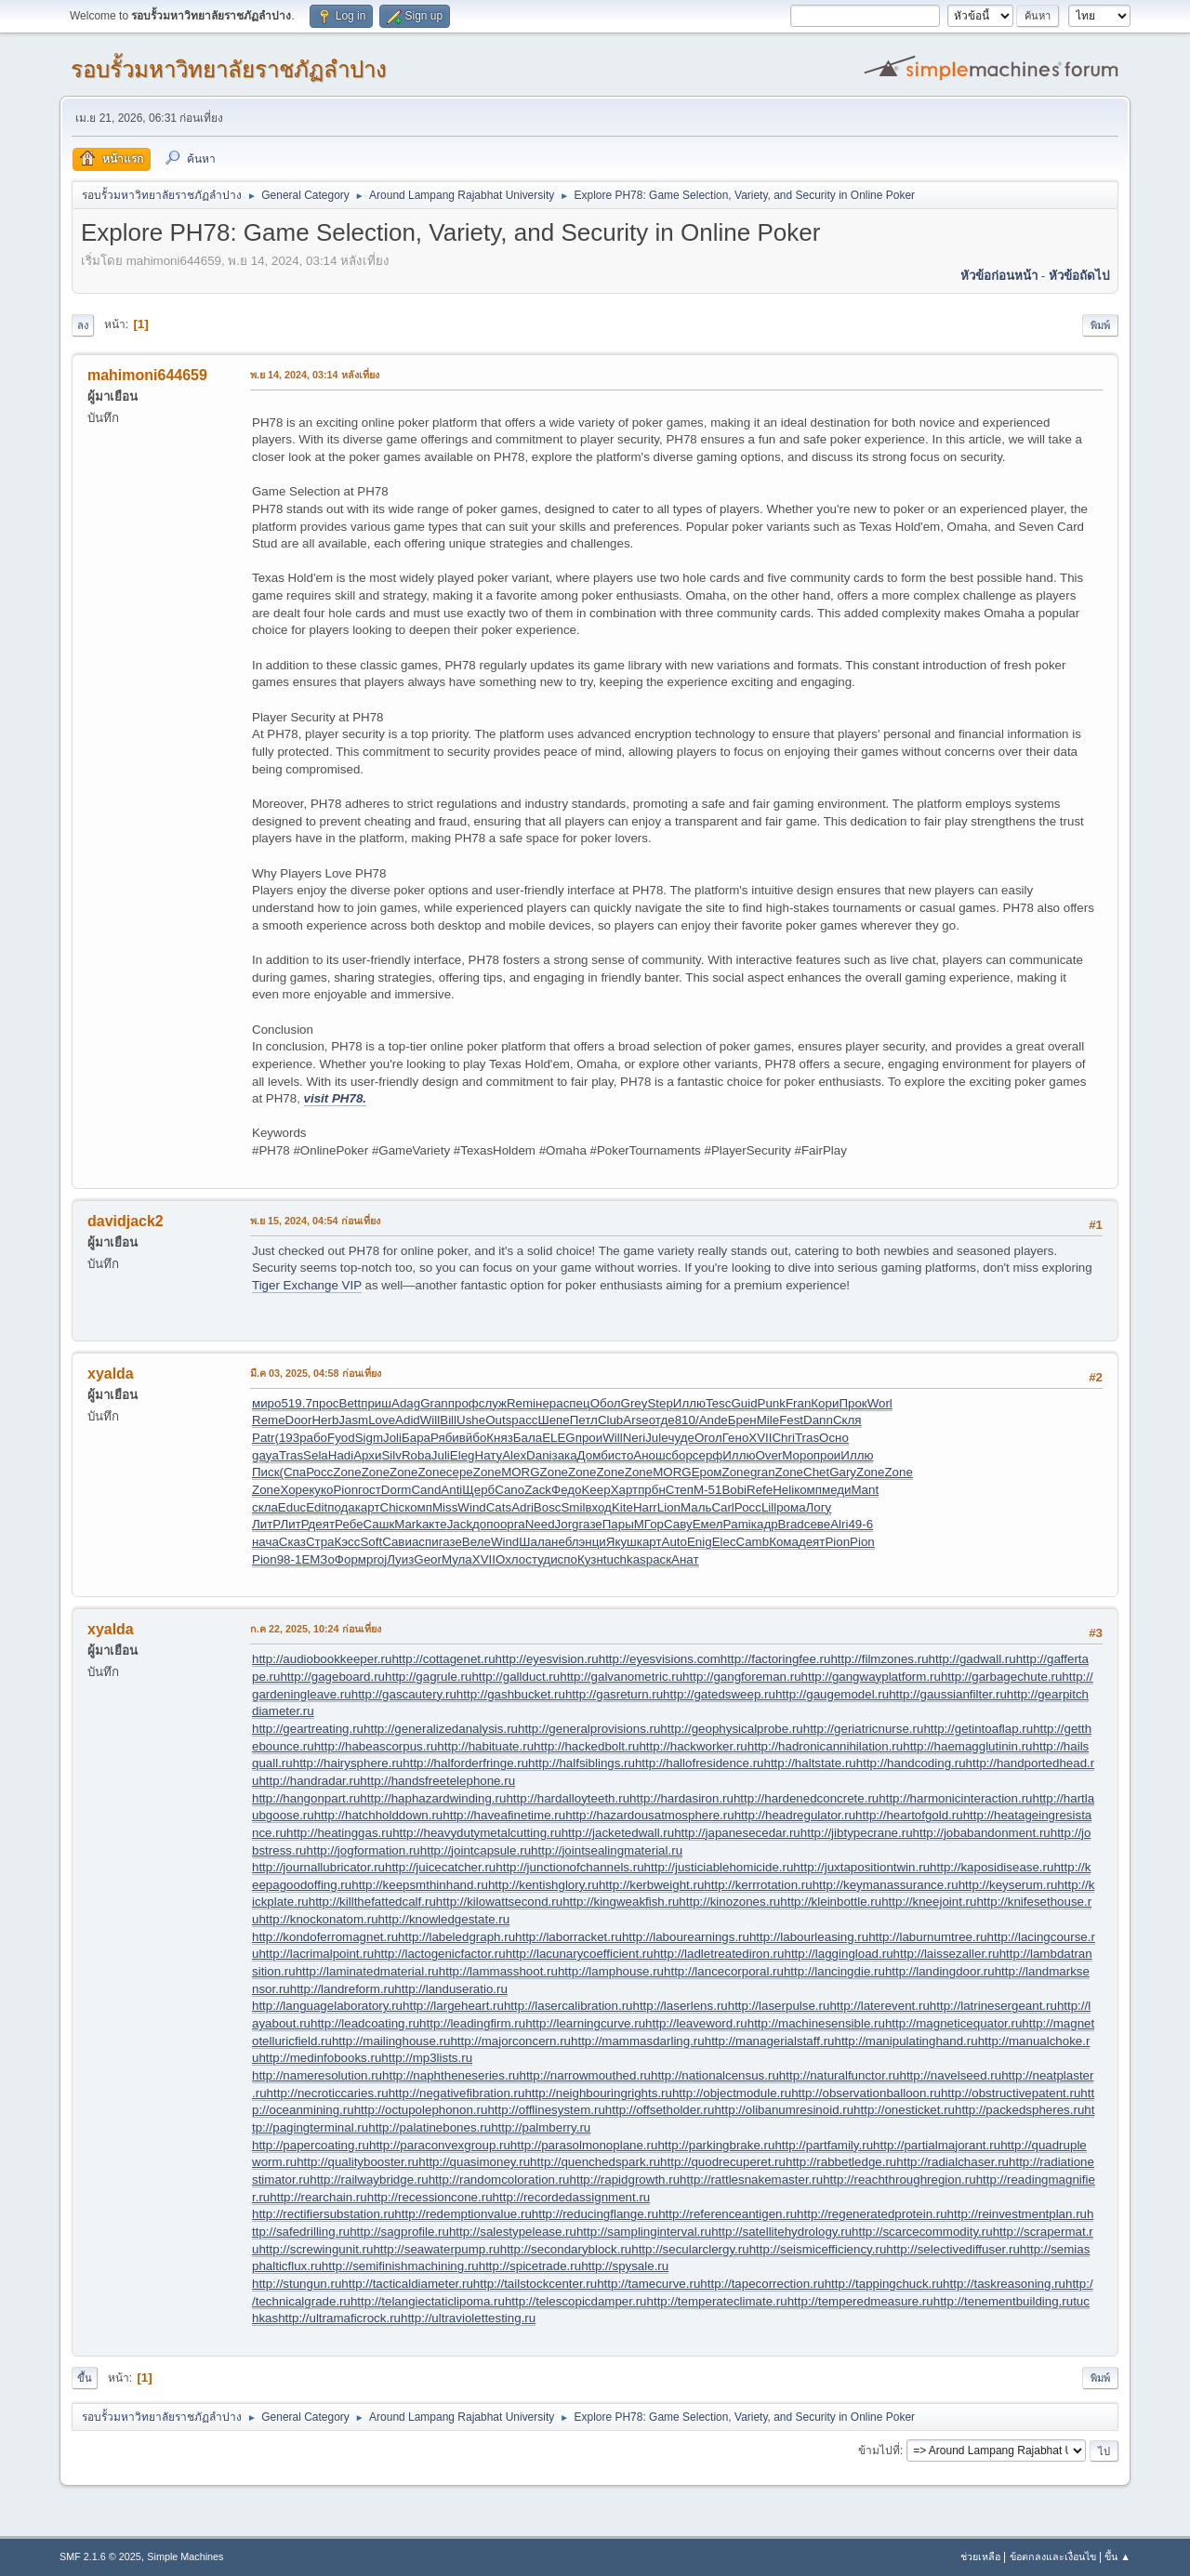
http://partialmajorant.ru (936, 2145)
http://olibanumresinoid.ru (783, 2110)
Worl (879, 1403)
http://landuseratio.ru (451, 1989)
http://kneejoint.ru (928, 1902)
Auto (674, 1542)
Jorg (567, 1524)
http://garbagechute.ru (1001, 1677)
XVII (760, 1438)
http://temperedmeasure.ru (860, 2301)
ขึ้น (84, 2378)
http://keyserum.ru (1008, 1885)
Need (540, 1524)
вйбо (473, 1438)
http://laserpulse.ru (779, 2006)
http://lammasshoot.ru (498, 1971)
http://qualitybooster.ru (357, 2162)
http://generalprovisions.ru (589, 1729)
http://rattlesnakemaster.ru (751, 2179)
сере (459, 1472)
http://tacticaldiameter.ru (407, 2284)
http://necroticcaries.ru (328, 2093)
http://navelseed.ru (950, 2075)
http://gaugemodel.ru (832, 1694)
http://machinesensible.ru (816, 2023)
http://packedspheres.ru (1019, 2110)
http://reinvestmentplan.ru (1017, 2214)
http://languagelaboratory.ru (327, 2006)
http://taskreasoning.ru (1004, 2284)
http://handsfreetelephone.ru (437, 1781)
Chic (392, 1507)
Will (430, 1420)
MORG (520, 1472)
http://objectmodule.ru (731, 2093)
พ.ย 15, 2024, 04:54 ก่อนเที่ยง (315, 1220)
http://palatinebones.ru (429, 2127)
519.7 (296, 1403)
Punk (772, 1403)
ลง (82, 325)
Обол (605, 1403)
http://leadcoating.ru (365, 2023)
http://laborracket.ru (568, 1937)
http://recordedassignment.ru (572, 2197)
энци (592, 1542)
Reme (268, 1420)
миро (266, 1403)
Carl (722, 1507)
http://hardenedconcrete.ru (806, 1798)
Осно (834, 1438)
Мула (457, 1559)
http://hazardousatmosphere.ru (649, 1815)
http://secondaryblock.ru (566, 2249)
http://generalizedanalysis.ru (441, 1729)
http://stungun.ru (296, 2284)
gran (762, 1472)
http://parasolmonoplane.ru (584, 2145)
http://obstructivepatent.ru (1010, 2093)
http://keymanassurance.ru (886, 1885)
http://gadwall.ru (972, 1659)
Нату (489, 1455)
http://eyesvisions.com (660, 1659)
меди (837, 1490)
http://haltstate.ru (810, 1763)
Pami (736, 1524)
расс (524, 1420)
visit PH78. (335, 1098)
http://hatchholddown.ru (378, 1815)
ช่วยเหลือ (980, 2556)
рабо (313, 1438)
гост (369, 1490)
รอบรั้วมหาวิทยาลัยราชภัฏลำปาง (229, 69)
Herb (324, 1420)
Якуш (621, 1542)
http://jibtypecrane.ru (856, 1833)
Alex (514, 1455)
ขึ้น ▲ (1117, 2556)
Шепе (553, 1420)
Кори (825, 1403)
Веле (476, 1542)
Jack (459, 1524)
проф (463, 1403)
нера (549, 1403)
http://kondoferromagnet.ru (325, 1937)
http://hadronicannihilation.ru (825, 1746)
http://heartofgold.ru (909, 1815)
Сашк (379, 1524)
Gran (434, 1403)
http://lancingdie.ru (834, 1971)
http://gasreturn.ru (614, 1694)
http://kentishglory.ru (543, 1885)
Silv (391, 1455)
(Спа (293, 1472)
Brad (791, 1524)
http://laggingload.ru (838, 1954)
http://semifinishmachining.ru (400, 2266)
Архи (367, 1455)
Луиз (400, 1559)
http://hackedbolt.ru (586, 1746)
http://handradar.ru (309, 1781)
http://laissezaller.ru (946, 1954)
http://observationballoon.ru (866, 2093)
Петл (584, 1420)
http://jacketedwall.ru (618, 1833)
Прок (852, 1403)
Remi (521, 1403)
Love (381, 1420)
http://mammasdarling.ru (638, 2041)
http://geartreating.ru (308, 1729)
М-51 (707, 1490)
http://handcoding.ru (911, 1763)
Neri (634, 1438)
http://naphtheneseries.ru (450, 2075)
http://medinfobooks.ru (319, 2058)
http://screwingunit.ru (315, 2249)
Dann (818, 1420)
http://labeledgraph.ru (456, 1937)
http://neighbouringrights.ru (598, 2093)
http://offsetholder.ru (660, 2110)
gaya (265, 1455)
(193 (286, 1438)
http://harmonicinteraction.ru (955, 1798)
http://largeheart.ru (453, 2006)
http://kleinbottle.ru (830, 1902)
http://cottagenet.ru (443, 1659)
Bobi (734, 1490)
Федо (566, 1490)
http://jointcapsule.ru (475, 1850)
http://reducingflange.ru (595, 2214)
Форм (350, 1559)
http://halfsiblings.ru (581, 1763)
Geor (428, 1559)
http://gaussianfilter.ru (948, 1694)
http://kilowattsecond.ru (499, 1902)
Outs (498, 1420)
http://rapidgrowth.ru (625, 2179)
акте (434, 1524)
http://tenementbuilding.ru (1003, 2301)
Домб (592, 1455)
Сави (397, 1542)
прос (325, 1403)
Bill (448, 1420)
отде (662, 1420)
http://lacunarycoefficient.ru (580, 1954)
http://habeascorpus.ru (376, 1746)
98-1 (289, 1559)
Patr (263, 1438)
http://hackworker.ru (693, 1746)
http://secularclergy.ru (689, 2249)
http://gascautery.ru (403, 1694)
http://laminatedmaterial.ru (367, 1971)
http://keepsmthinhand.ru (419, 1885)
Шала (535, 1542)
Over (768, 1455)
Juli (440, 1455)
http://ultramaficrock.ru (339, 2318)
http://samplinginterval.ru (643, 2232)
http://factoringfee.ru (776, 1659)
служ (493, 1403)
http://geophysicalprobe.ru (731, 1729)
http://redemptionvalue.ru (462, 2214)
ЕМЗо (317, 1559)
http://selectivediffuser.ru (952, 2249)
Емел (708, 1524)
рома (790, 1507)
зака (564, 1455)
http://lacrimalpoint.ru (316, 1954)
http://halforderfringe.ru (465, 1763)
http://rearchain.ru (318, 2197)
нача (265, 1542)
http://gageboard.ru (332, 1677)
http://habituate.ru (485, 1746)
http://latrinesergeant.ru (993, 2006)
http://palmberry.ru (540, 2127)
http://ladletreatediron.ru (719, 1954)
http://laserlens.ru (680, 2006)
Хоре (294, 1490)
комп (808, 1490)
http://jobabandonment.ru (982, 1833)
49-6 (860, 1524)
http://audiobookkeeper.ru (321, 1659)
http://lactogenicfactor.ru (440, 1954)
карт (367, 1507)
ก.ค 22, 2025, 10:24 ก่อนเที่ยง (315, 1628)
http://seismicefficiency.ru (818, 2249)
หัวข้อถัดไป (1079, 276)
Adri (522, 1507)
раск (658, 1559)
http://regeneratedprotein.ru (872, 2214)
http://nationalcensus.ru (715, 2075)
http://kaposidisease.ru (991, 1867)
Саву (678, 1524)
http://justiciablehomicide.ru (719, 1867)
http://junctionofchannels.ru (569, 1867)
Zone (347, 1472)
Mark (408, 1524)
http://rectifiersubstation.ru (323, 2214)
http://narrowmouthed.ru (585, 2075)
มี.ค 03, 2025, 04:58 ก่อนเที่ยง (315, 1373)
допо (486, 1524)
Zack (537, 1490)
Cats (498, 1507)
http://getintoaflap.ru (978, 1729)
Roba (416, 1455)
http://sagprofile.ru (399, 2232)
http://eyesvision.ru (547, 1659)
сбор (679, 1455)
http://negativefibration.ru (457, 2093)
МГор (649, 1524)
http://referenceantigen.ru (727, 2214)
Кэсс (348, 1542)
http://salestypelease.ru (512, 2232)
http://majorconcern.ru (510, 2041)
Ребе (349, 1524)
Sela (315, 1455)
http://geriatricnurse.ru (863, 1729)
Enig (699, 1542)
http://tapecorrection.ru (762, 2284)
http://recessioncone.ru (430, 2197)
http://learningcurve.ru (585, 2023)
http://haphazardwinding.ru (433, 1798)
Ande (713, 1420)
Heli (783, 1490)
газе (590, 1524)
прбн (652, 1490)
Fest (791, 1420)
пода (341, 1507)
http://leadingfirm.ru (472, 2023)
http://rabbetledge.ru (841, 2162)
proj (376, 1559)
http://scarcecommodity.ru (922, 2232)
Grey (634, 1403)
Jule (656, 1438)
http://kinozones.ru (729, 1902)
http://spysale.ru (624, 2266)
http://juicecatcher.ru (440, 1867)
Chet (816, 1472)
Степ (680, 1490)
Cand (426, 1490)
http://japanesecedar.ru (737, 1833)
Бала (527, 1438)
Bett (350, 1403)
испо (563, 1559)
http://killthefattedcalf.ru (372, 1902)
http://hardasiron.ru (681, 1798)
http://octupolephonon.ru (421, 2110)
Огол (708, 1438)
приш (376, 1403)
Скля (847, 1420)
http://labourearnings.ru (685, 1937)
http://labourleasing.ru (808, 1937)
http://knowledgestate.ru (444, 1919)
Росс (319, 1472)
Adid (407, 1420)
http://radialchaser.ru (952, 2162)
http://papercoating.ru (310, 2145)
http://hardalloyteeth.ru (567, 1798)
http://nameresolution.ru (317, 2075)
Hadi (340, 1455)
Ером (707, 1472)
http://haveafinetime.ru (504, 1815)
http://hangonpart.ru (306, 1798)
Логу (819, 1507)
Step (659, 1403)
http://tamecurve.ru (648, 2284)
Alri (839, 1524)
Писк (266, 1472)
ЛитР (266, 1524)
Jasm (353, 1420)
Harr (645, 1507)
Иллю (689, 1403)
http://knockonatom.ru (317, 1919)
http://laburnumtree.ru (927, 1937)
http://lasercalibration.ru (568, 2006)
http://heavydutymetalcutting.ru (477, 1833)
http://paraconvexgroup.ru (439, 2145)
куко (321, 1490)
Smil (573, 1507)
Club (610, 1420)
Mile (768, 1420)
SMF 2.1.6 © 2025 (100, 2556)
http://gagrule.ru (428, 1677)
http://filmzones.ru (879, 1659)
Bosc (548, 1507)
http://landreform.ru (342, 1989)
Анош (649, 1455)
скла (265, 1507)
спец (576, 1403)
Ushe (470, 1420)
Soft (371, 1542)
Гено (735, 1438)
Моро (797, 1455)
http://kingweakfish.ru (620, 1902)
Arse (635, 1420)
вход (598, 1507)
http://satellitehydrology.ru (781, 2232)
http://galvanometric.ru (621, 1677)
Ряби (444, 1438)
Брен (742, 1420)
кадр (764, 1524)
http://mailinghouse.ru (391, 2041)
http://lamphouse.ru (611, 1971)
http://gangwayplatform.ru (871, 1677)
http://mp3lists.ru (426, 2058)
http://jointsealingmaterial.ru (606, 1850)
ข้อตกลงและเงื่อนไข (1053, 2556)
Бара (416, 1438)
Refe (760, 1490)
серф (707, 1455)
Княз (499, 1438)
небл (564, 1542)
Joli (392, 1438)
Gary (842, 1472)
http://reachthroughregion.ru (899, 2179)
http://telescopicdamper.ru (576, 2301)
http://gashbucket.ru (510, 1694)
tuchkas (624, 1559)
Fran (798, 1403)
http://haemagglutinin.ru (967, 1746)
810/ (687, 1420)
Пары (618, 1524)
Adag (405, 1403)
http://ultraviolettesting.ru (468, 2318)
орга (512, 1524)
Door (298, 1420)
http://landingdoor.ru (940, 1971)
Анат (684, 1559)
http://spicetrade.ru (530, 2266)
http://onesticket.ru (904, 2110)
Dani (538, 1455)
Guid (744, 1403)
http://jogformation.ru (363, 1850)
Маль (696, 1507)
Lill (768, 1507)
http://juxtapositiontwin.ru (861, 1867)
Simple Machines (185, 2556)
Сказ (292, 1542)
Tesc (718, 1403)
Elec (724, 1542)
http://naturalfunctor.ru (839, 2075)
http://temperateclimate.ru (717, 2301)
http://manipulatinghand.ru (906, 2041)
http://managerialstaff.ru (770, 2041)
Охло (510, 1559)
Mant (865, 1490)
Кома (784, 1542)
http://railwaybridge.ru (369, 2179)
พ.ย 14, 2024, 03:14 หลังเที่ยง (314, 374)
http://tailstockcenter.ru (535, 2284)
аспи (425, 1542)
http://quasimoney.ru (474, 2162)
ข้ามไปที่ (879, 2450)
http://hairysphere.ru (348, 1763)
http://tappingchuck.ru (884, 2284)
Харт (625, 1490)
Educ (292, 1507)
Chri (783, 1438)
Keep (595, 1490)
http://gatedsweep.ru (719, 1694)
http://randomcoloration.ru (499, 2179)
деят (322, 1524)
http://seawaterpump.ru (436, 2249)
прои (589, 1438)
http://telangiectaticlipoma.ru (427, 2301)
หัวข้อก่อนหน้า (999, 276)
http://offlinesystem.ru (545, 2110)
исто (620, 1455)
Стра (320, 1542)
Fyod (341, 1438)
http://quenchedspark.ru (595, 2162)
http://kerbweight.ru (651, 1885)
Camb (753, 1542)
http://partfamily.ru (823, 2145)
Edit (316, 1507)
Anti (451, 1490)
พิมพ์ (1100, 325)
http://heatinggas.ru (339, 1833)
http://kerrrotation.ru (758, 1885)
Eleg (462, 1455)
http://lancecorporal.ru (724, 1971)
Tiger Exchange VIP (307, 1285)
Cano (509, 1490)
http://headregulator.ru (794, 1815)
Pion (345, 1490)
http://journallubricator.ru (318, 1867)
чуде (681, 1438)
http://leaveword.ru (696, 2023)
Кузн (590, 1559)
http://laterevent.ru (879, 2006)
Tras (807, 1438)
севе (817, 1524)
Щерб (478, 1490)
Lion (669, 1507)
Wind (471, 1507)
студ (537, 1559)
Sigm (369, 1438)
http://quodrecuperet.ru (723, 2162)
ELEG (558, 1438)
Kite (622, 1507)
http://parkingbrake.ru (715, 2145)
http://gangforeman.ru (741, 1677)
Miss (444, 1507)
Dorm (396, 1490)
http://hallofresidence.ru (699, 1763)
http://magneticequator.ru (953, 2023)
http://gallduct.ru (515, 1677)
